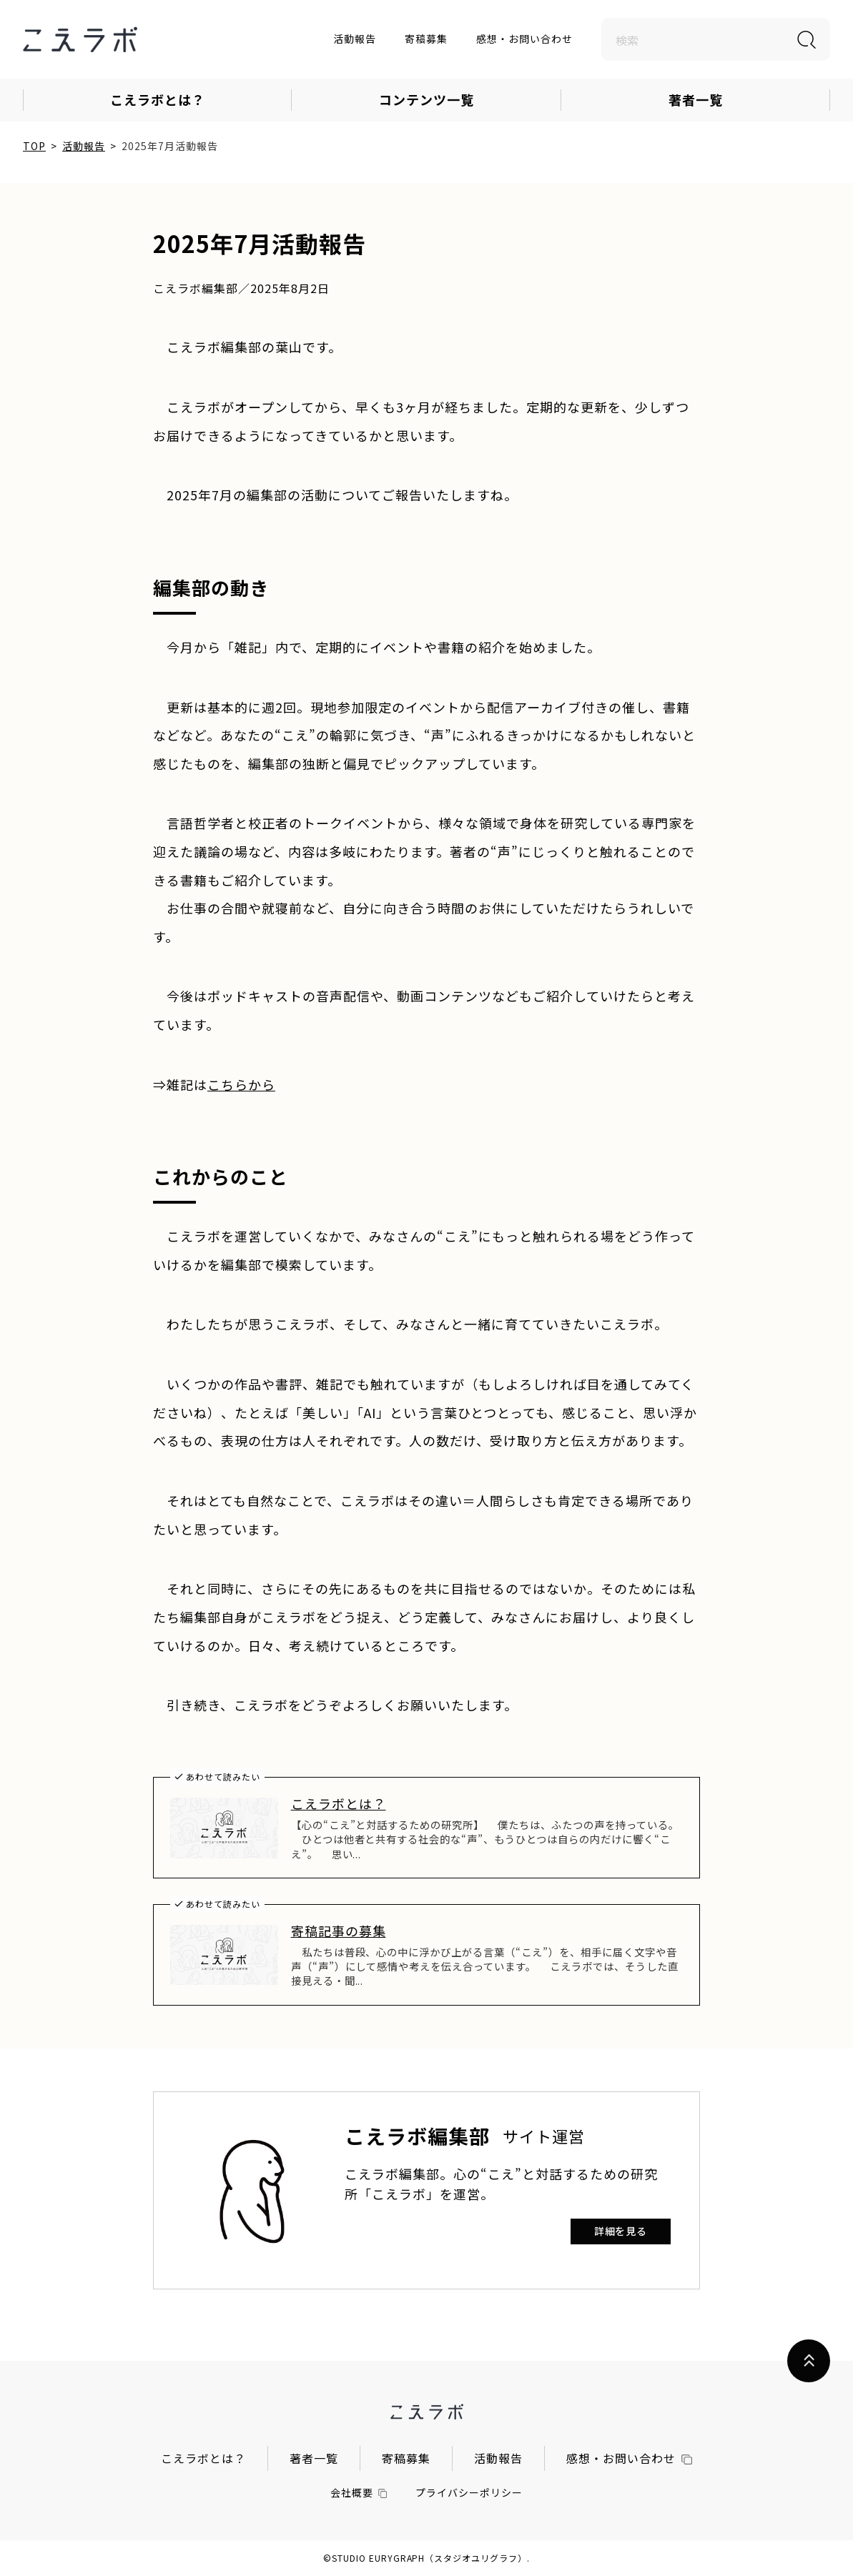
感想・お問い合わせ (524, 38)
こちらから (241, 1084)
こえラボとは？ (157, 99)
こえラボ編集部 (417, 2135)
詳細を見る (621, 2231)
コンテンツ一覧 (426, 99)
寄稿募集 (426, 38)
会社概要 (359, 2492)
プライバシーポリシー (469, 2492)
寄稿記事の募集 (338, 1931)
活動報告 (354, 38)
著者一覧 (696, 99)
